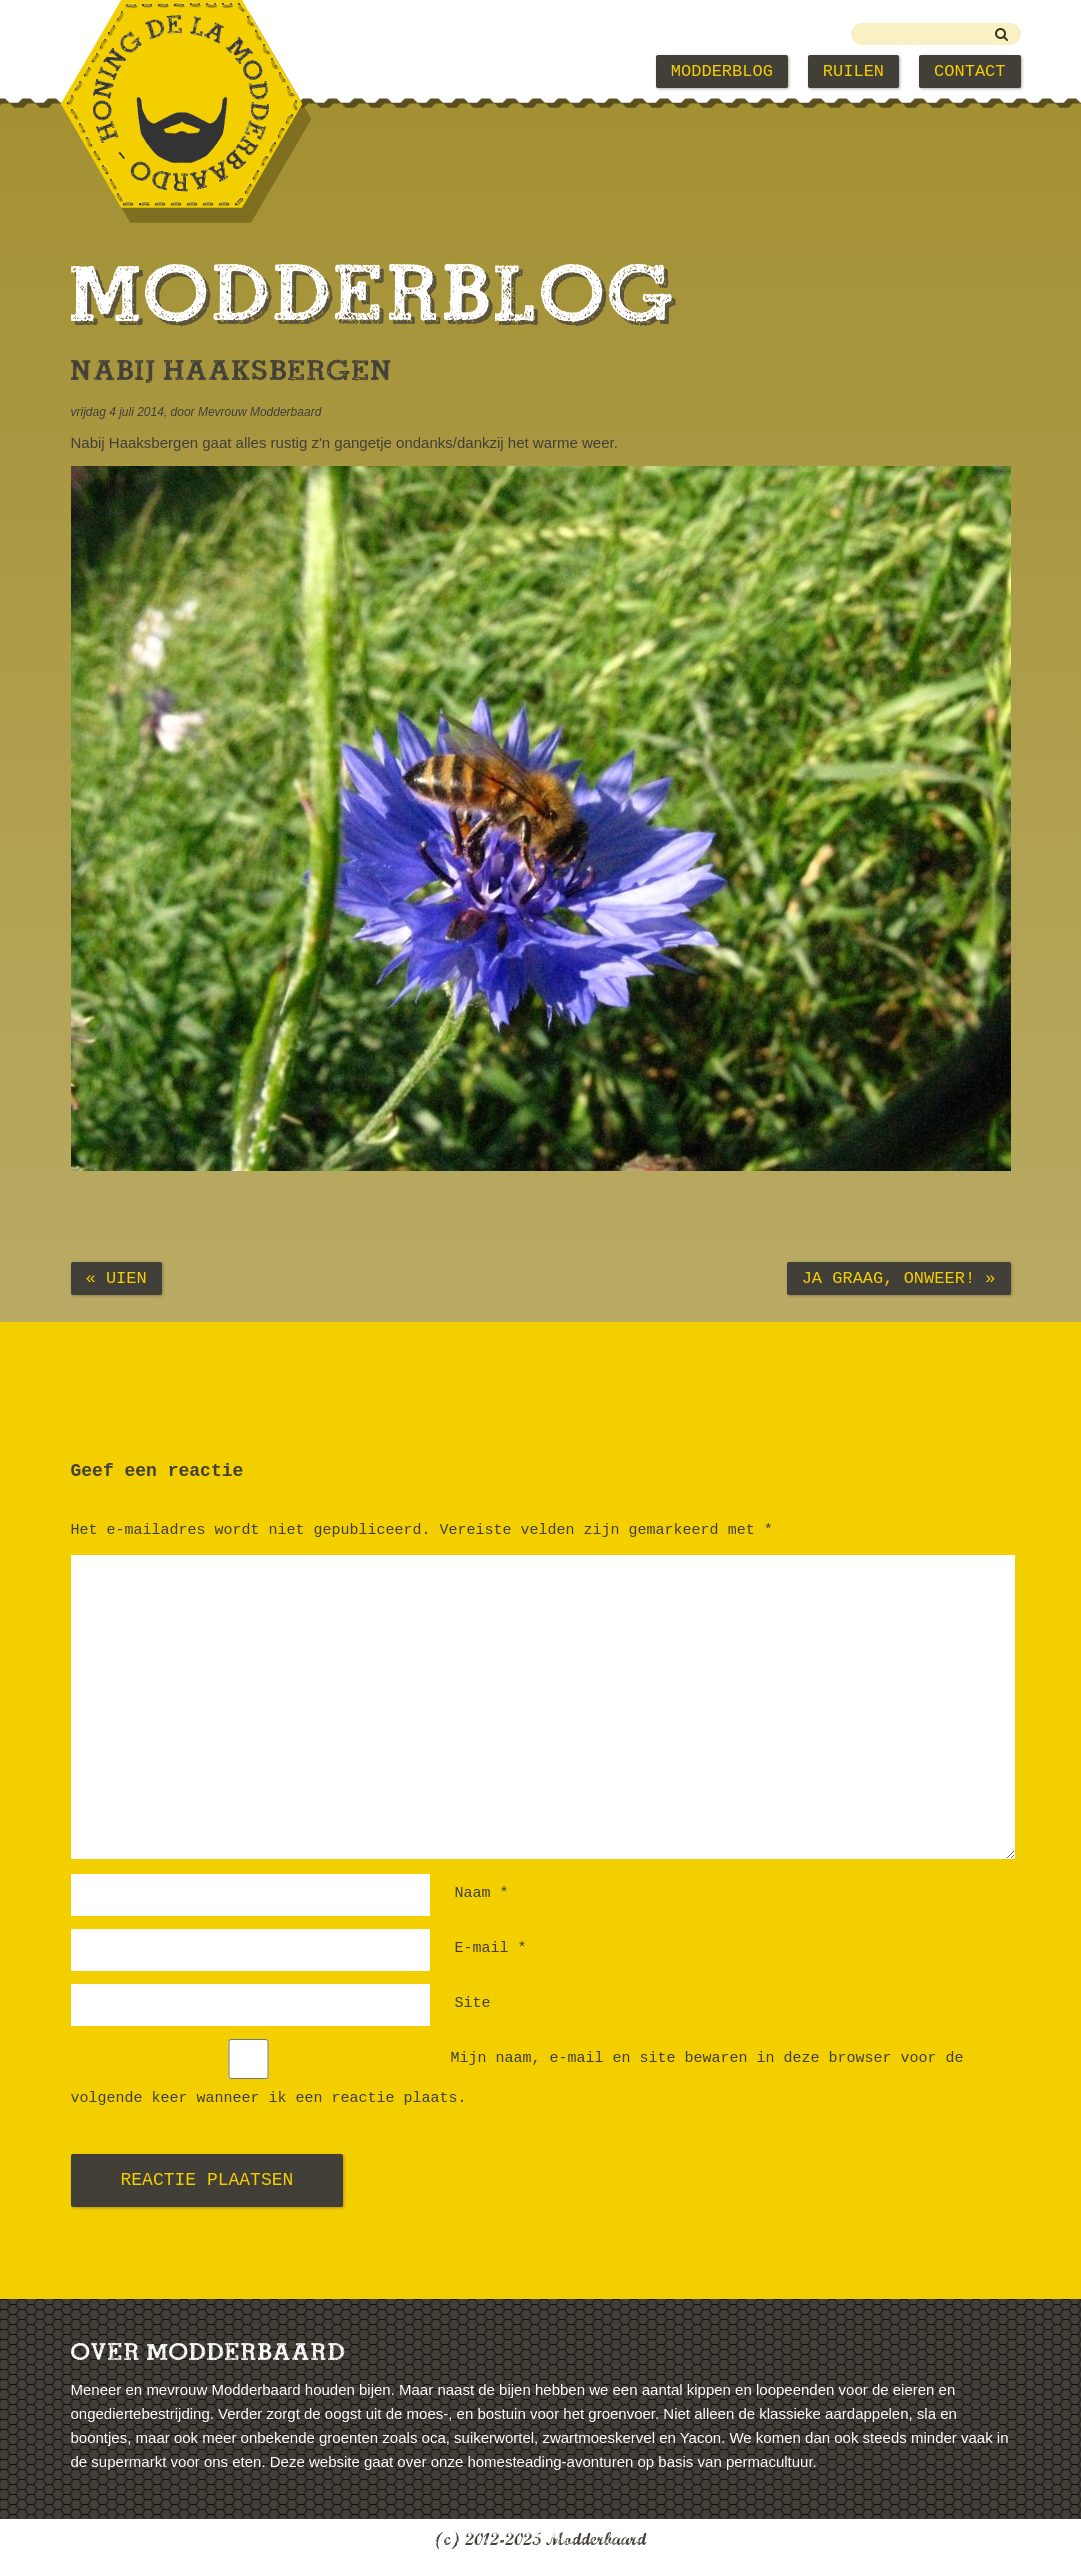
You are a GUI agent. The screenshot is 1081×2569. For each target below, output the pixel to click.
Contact (969, 71)
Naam (482, 1893)
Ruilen (853, 71)
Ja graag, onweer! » (899, 1278)
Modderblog (722, 71)
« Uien (116, 1278)
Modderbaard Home (172, 71)
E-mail (491, 1948)
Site (473, 2003)
